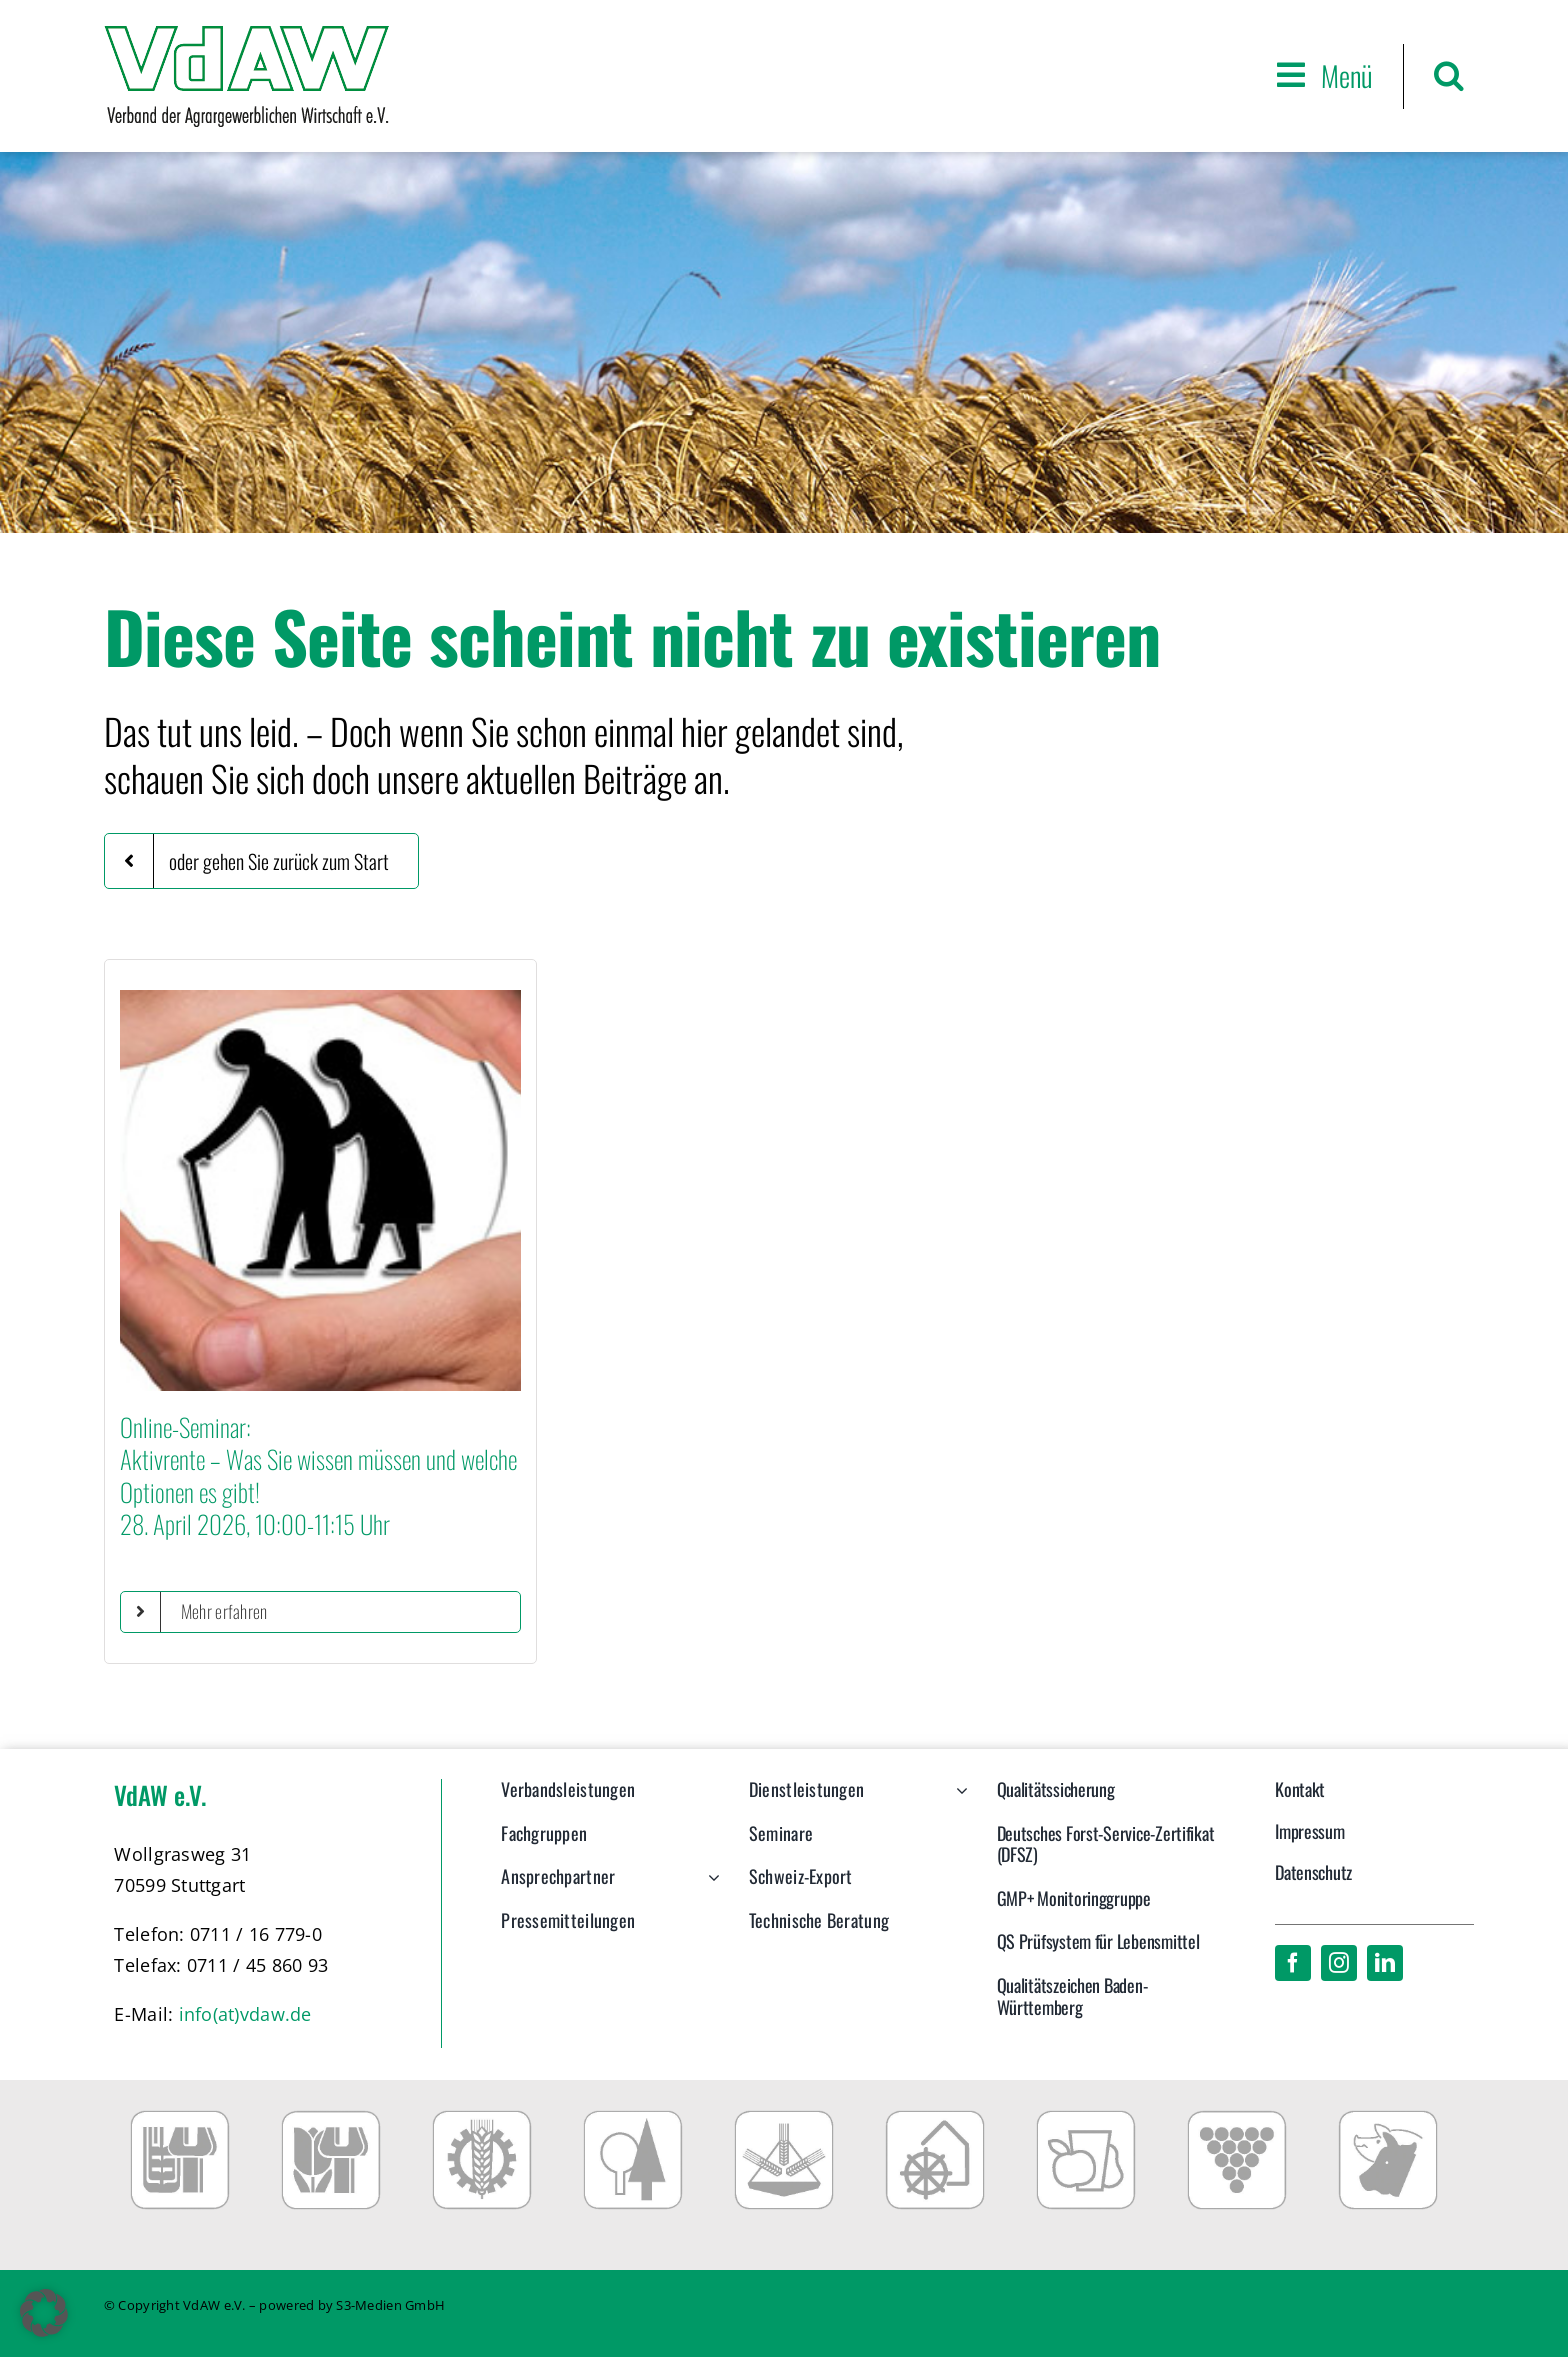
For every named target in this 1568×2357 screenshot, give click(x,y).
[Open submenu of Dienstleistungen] (957, 1800)
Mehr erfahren (224, 1611)
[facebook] (1293, 1963)
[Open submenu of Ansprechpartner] (709, 1887)
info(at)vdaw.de (245, 2014)
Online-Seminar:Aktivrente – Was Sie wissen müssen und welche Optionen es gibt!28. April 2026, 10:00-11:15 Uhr (318, 1475)
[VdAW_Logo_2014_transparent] (246, 35)
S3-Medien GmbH (390, 2305)
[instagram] (1339, 1963)
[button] (1449, 75)
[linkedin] (1385, 1963)
